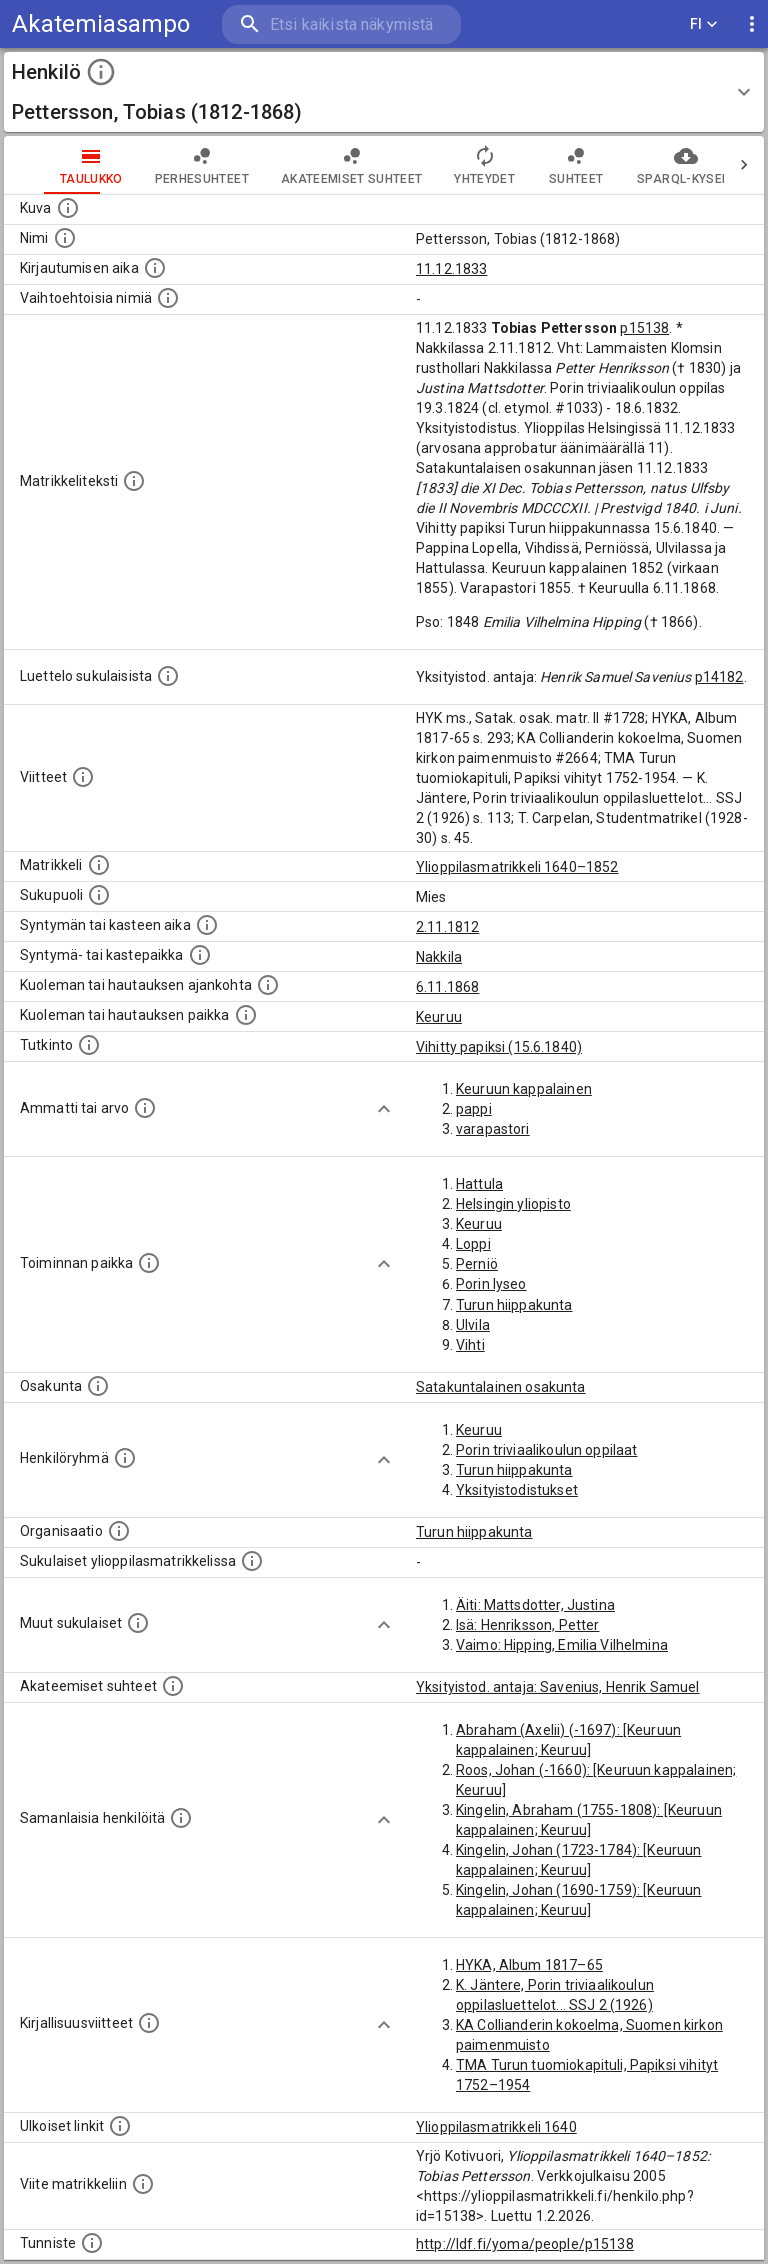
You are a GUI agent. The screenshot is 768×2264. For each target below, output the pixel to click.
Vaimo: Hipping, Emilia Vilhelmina (562, 1645)
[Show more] (384, 1109)
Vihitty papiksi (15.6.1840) (499, 1047)
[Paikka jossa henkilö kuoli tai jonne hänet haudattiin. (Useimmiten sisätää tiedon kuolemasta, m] (246, 1015)
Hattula (479, 1184)
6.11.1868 (447, 987)
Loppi (473, 1244)
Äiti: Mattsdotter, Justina (535, 1605)
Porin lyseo (491, 1284)
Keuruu (439, 1017)
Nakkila (439, 957)
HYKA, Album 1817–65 (529, 1965)
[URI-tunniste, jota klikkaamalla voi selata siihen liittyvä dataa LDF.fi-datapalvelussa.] (92, 2243)
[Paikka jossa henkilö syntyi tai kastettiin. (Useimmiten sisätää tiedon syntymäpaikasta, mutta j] (200, 955)
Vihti (470, 1345)
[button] (384, 92)
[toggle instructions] (101, 72)
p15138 (644, 328)
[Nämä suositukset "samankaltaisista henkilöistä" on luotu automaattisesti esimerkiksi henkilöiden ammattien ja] (181, 1818)
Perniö (477, 1264)
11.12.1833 (452, 269)
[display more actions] (752, 24)
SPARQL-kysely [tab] (645, 165)
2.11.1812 (447, 927)
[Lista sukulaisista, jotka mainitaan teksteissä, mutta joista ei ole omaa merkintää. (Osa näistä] (138, 1623)
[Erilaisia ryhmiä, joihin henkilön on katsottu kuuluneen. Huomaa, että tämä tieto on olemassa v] (125, 1458)
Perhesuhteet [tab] (162, 165)
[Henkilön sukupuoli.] (99, 895)
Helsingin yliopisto (513, 1204)
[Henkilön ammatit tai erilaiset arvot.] (145, 1108)
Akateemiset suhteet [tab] (312, 165)
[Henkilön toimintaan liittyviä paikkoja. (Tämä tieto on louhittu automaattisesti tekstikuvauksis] (149, 1263)
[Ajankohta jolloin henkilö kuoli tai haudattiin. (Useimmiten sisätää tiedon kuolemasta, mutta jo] (268, 985)
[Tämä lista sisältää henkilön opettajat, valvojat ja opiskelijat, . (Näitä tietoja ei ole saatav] (173, 1686)
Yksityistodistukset (517, 1490)
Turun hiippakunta (514, 1305)
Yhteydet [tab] (444, 165)
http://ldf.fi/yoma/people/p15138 (525, 2244)
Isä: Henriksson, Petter (527, 1625)
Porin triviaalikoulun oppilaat (547, 1450)
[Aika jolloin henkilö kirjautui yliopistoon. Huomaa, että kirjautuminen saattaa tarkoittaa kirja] (155, 268)
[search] (341, 24)
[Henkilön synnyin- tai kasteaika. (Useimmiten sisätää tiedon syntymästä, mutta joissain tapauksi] (207, 925)
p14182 (719, 677)
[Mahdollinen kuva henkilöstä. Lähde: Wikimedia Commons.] (68, 208)
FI (704, 24)
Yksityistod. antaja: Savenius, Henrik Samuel (558, 1687)
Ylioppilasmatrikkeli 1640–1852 (517, 867)
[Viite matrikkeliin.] (143, 2184)
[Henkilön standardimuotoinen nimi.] (65, 238)
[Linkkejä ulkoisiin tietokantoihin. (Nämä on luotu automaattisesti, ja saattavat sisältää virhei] (120, 2126)
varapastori (493, 1129)
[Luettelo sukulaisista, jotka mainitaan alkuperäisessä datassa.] (168, 676)
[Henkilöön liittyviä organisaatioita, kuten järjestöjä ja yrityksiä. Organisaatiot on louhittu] (119, 1531)
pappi (474, 1109)
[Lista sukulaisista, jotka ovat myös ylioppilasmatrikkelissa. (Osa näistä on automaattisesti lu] (252, 1561)
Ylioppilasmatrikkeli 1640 (496, 2127)
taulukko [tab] (51, 165)
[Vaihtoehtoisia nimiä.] (168, 298)
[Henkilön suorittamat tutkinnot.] (89, 1045)
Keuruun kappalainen (524, 1089)
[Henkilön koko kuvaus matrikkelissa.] (134, 481)
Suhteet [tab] (536, 165)
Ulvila (473, 1325)
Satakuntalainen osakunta (501, 1387)
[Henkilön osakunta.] (98, 1386)
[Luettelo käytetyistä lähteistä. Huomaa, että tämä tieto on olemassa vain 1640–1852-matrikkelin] (83, 777)
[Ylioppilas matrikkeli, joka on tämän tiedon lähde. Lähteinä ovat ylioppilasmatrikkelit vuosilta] (99, 865)
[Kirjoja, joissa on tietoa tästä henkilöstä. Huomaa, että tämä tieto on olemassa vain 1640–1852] (149, 2023)
